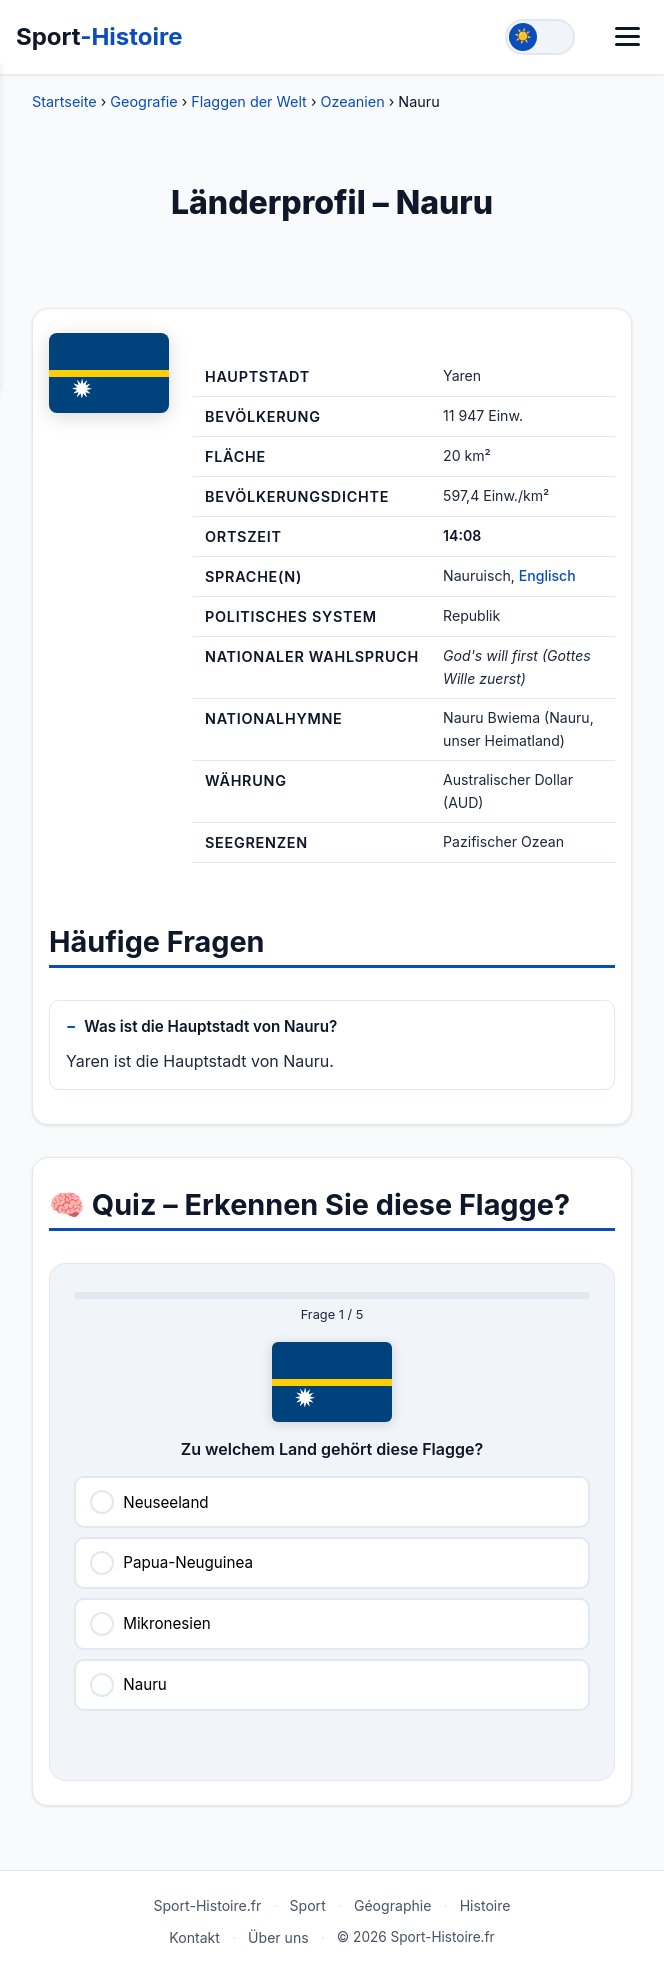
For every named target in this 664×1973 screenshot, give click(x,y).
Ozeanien (352, 101)
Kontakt (194, 1937)
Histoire (485, 1905)
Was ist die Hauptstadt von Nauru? (210, 1026)
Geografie (143, 101)
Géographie (393, 1905)
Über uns (278, 1937)
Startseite (64, 101)
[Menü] (627, 36)
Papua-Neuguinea (188, 1562)
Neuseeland (165, 1502)
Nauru (145, 1684)
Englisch (547, 575)
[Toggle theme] (540, 37)
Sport (99, 36)
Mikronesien (167, 1623)
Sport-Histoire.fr (207, 1905)
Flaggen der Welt (249, 101)
